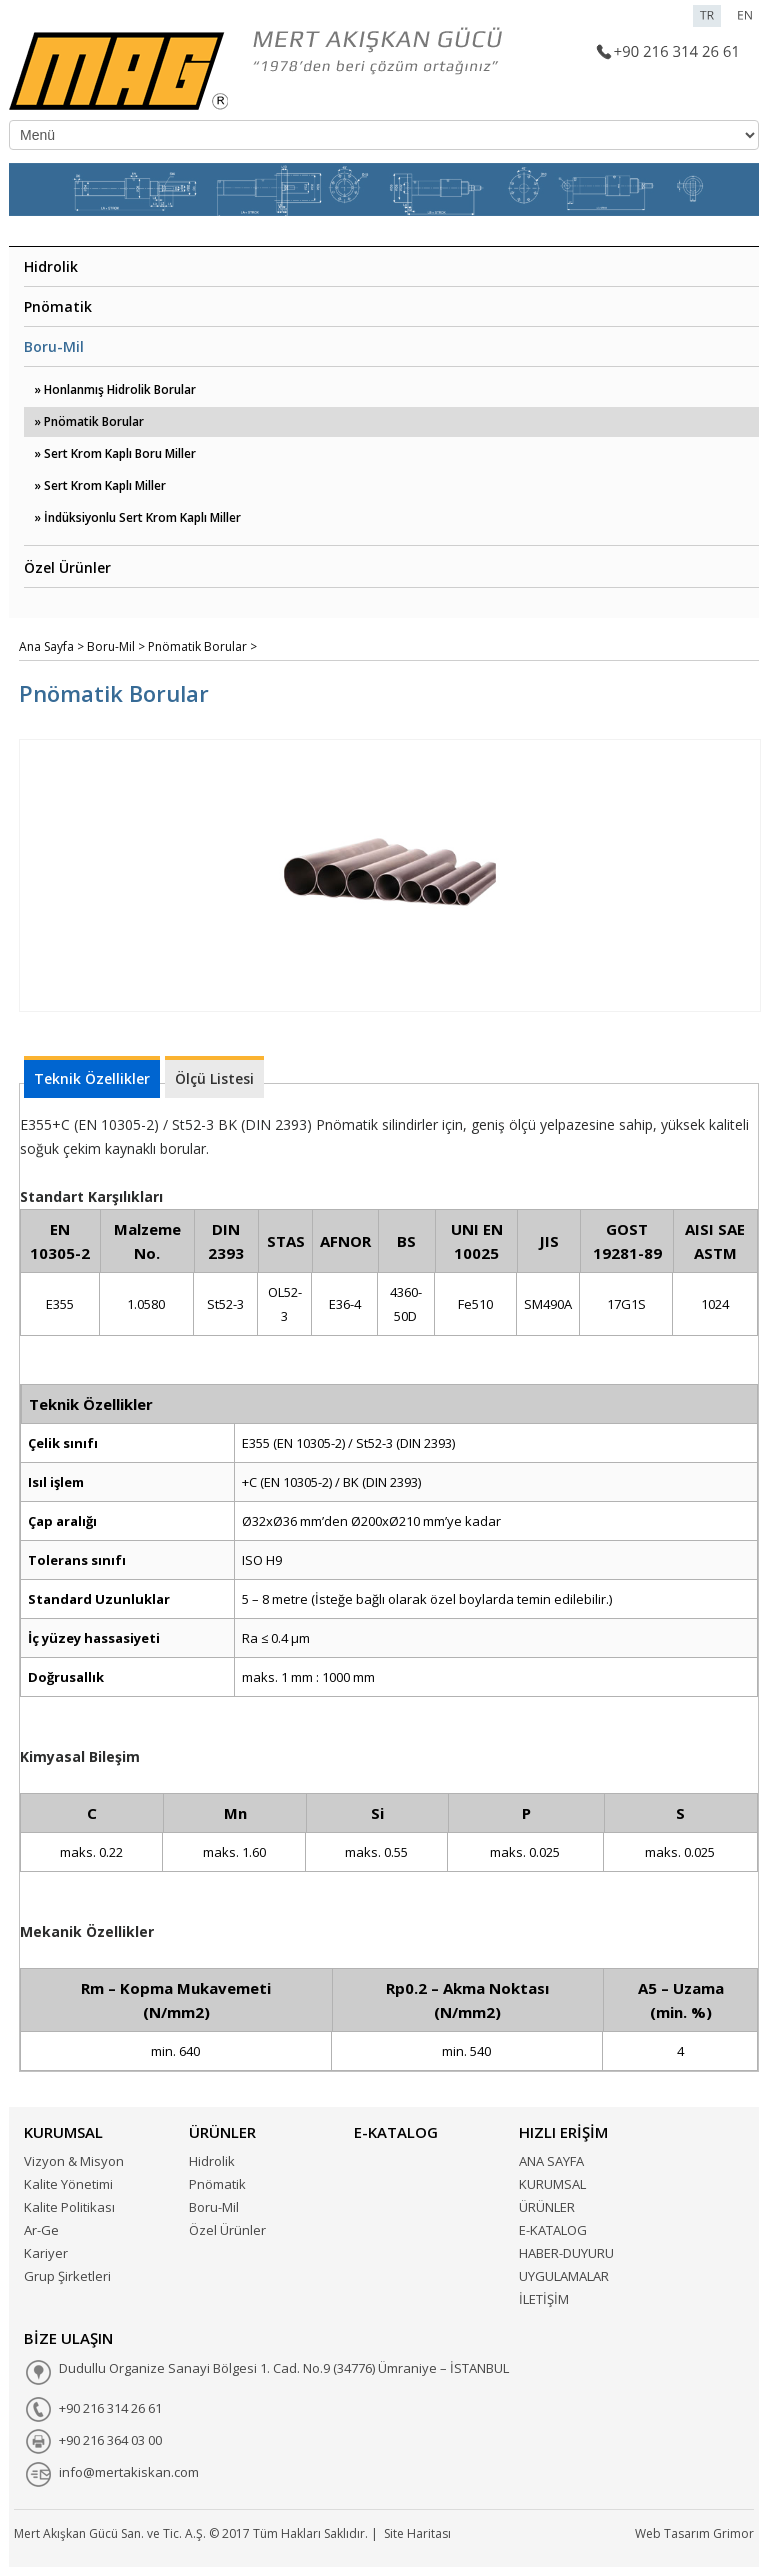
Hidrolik (51, 266)
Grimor (733, 2533)
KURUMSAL (552, 2184)
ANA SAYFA (551, 2161)
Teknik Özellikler (92, 1078)
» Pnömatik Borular (89, 421)
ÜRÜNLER (547, 2207)
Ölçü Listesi (214, 1078)
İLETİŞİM (544, 2299)
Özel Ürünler (67, 567)
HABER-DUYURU (566, 2253)
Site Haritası (417, 2533)
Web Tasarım (672, 2533)
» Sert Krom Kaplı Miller (100, 485)
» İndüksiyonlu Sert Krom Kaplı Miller (137, 517)
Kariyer (46, 2253)
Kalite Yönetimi (68, 2184)
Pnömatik (58, 306)
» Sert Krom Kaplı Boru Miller (115, 453)
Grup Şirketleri (67, 2276)
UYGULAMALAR (564, 2276)
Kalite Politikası (69, 2207)
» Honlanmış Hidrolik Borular (115, 389)
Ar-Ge (41, 2230)
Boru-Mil (54, 346)
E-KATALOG (553, 2230)
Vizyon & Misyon (74, 2161)
